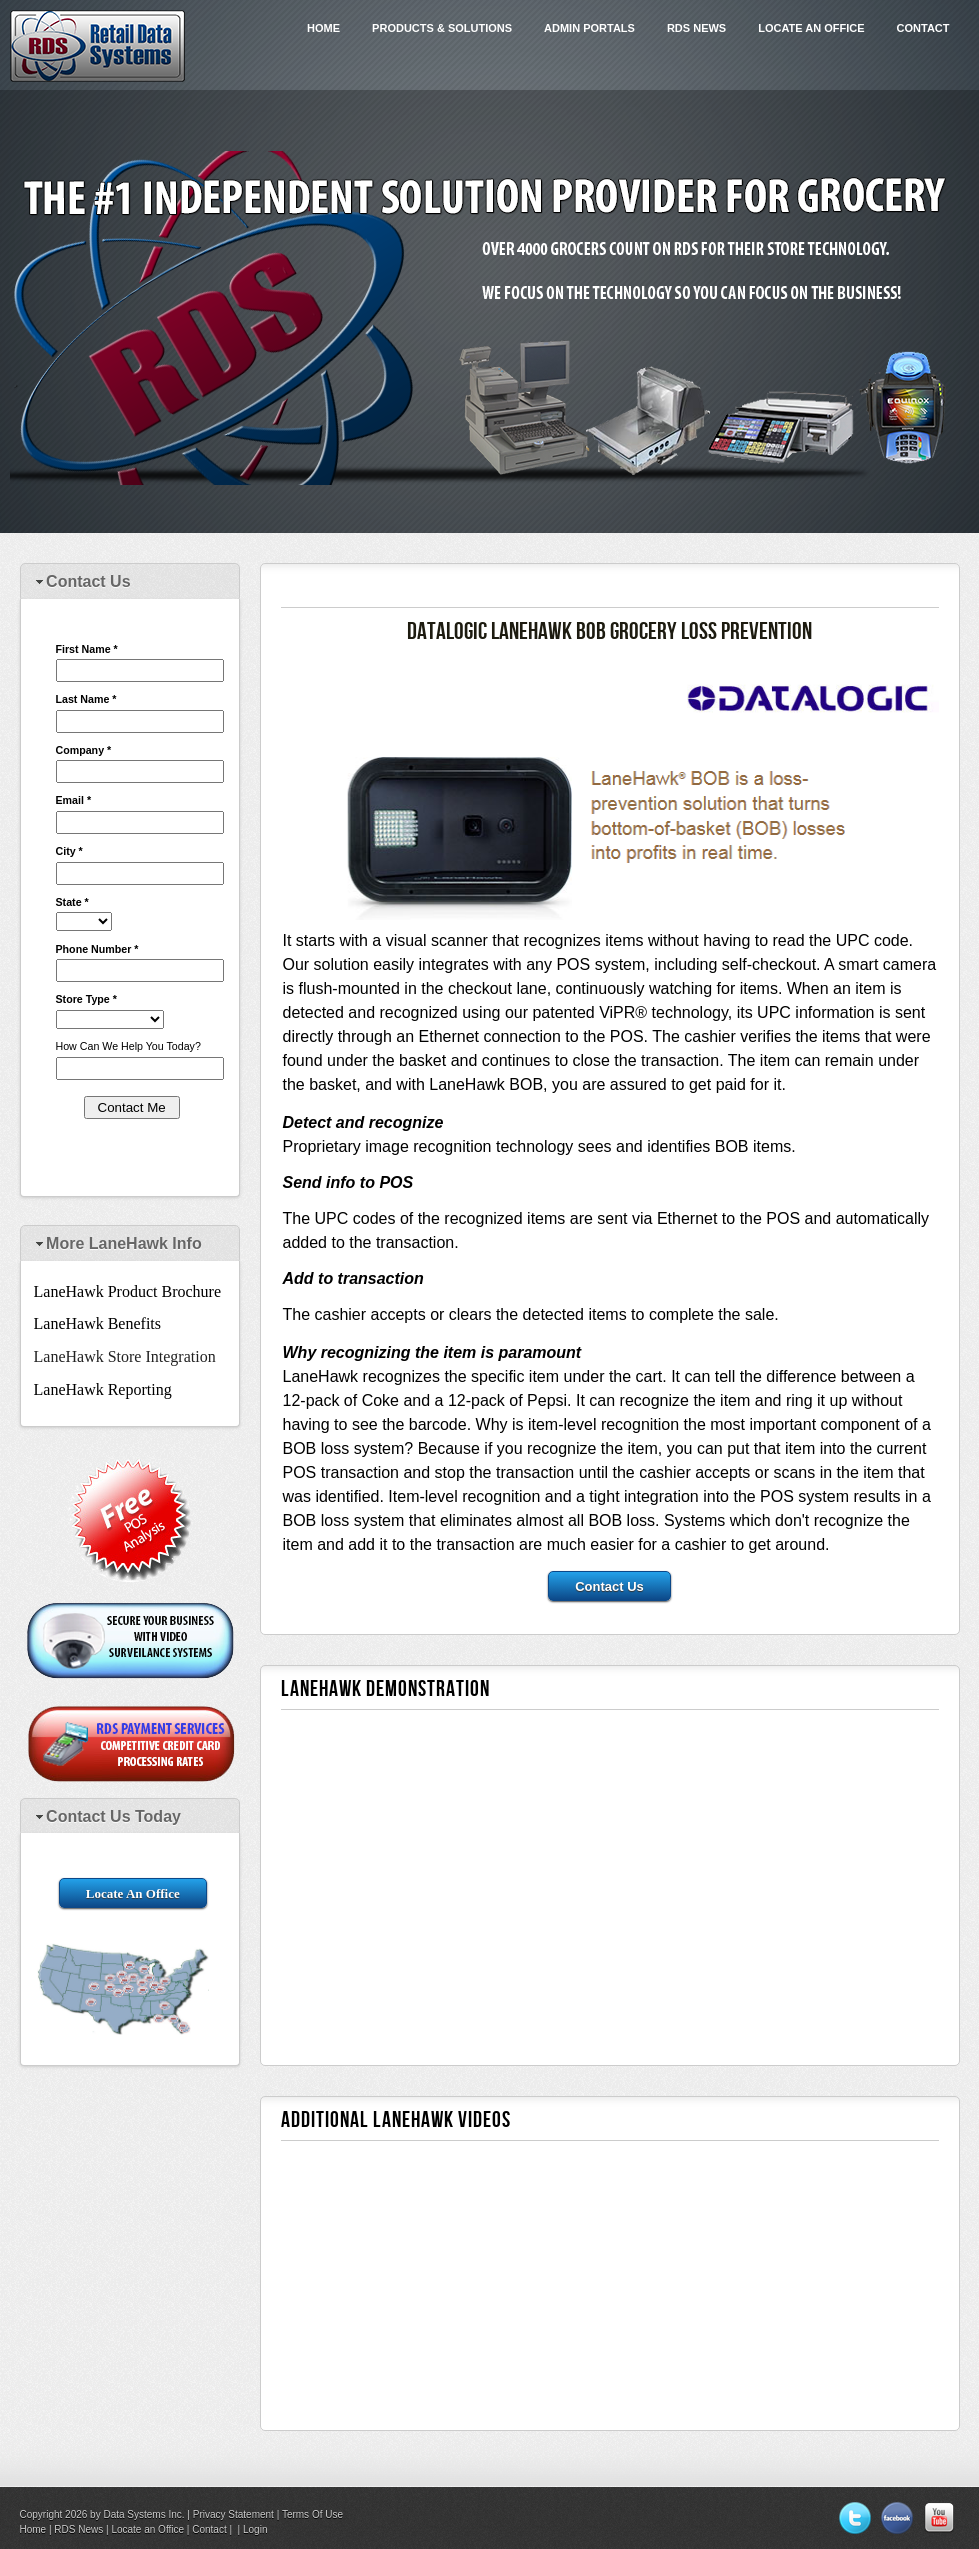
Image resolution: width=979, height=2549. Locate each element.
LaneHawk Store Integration (125, 1356)
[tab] (130, 582)
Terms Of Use (312, 2514)
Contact (923, 28)
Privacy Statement (233, 2514)
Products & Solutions (442, 28)
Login (255, 2529)
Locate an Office (811, 28)
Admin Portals (589, 28)
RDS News (696, 28)
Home (323, 28)
